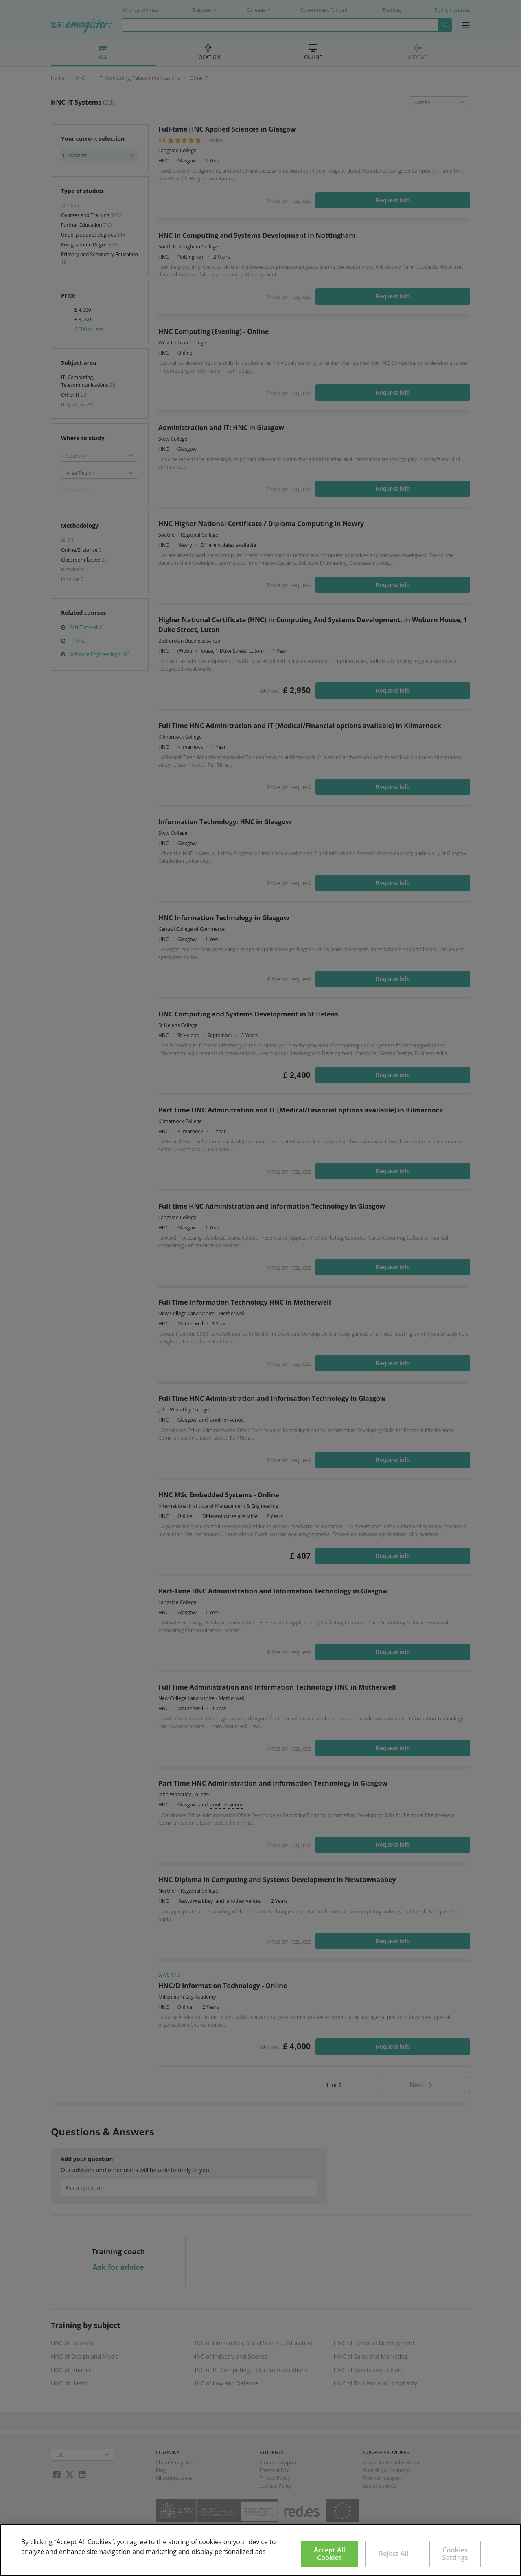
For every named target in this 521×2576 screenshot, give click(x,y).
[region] (260, 2550)
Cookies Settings (455, 2553)
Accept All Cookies (329, 2553)
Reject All (394, 2553)
